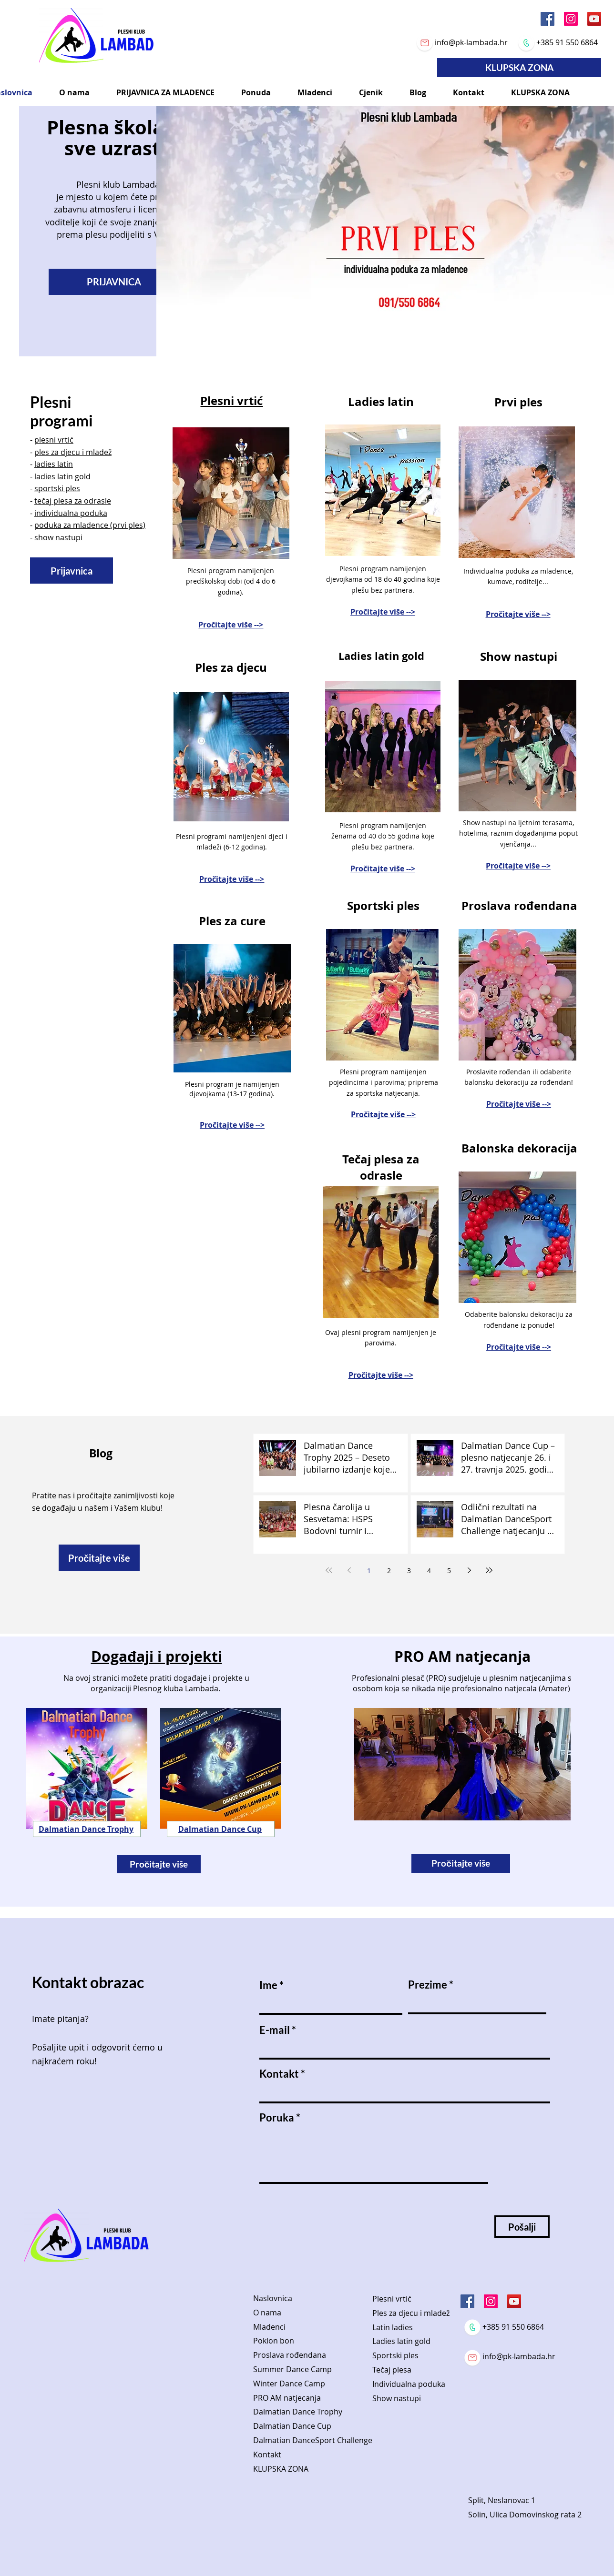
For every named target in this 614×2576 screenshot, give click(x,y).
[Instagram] (571, 19)
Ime (268, 1985)
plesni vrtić (53, 439)
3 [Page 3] (409, 1570)
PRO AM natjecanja (287, 2398)
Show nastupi (396, 2398)
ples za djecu (57, 452)
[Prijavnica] (71, 570)
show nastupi (58, 537)
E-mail (274, 2030)
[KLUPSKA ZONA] (519, 67)
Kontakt (279, 2074)
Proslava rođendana (289, 2355)
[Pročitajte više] (99, 1558)
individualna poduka (70, 513)
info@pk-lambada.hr (471, 42)
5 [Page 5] (449, 1570)
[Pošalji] (522, 2226)
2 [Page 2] (389, 1570)
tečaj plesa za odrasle (72, 500)
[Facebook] (547, 19)
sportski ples (57, 488)
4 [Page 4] (429, 1570)
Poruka (276, 2117)
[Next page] (469, 1570)
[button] (74, 92)
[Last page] (489, 1570)
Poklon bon (273, 2340)
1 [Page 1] (369, 1570)
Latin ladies (392, 2327)
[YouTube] (594, 19)
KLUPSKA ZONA (280, 2469)
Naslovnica (272, 2298)
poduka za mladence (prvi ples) (89, 525)
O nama (267, 2312)
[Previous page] (349, 1570)
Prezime (427, 1985)
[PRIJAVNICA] (114, 282)
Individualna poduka (408, 2384)
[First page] (329, 1570)
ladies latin (53, 464)
